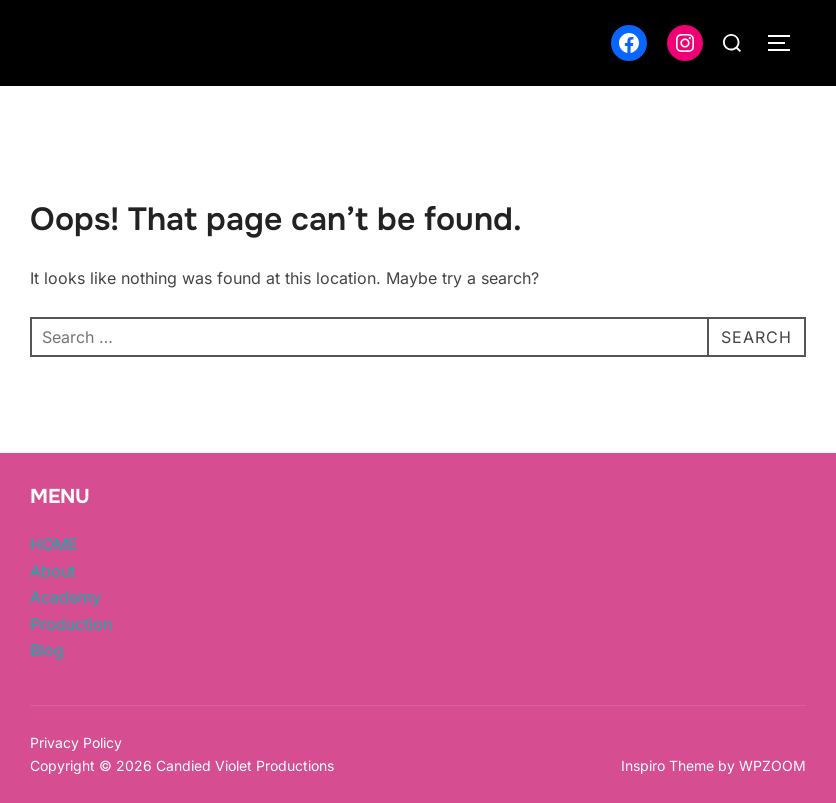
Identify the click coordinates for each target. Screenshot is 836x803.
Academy (65, 597)
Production (71, 624)
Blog (47, 650)
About (52, 571)
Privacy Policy (76, 742)
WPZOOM (772, 765)
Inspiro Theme (667, 765)
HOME (54, 544)
